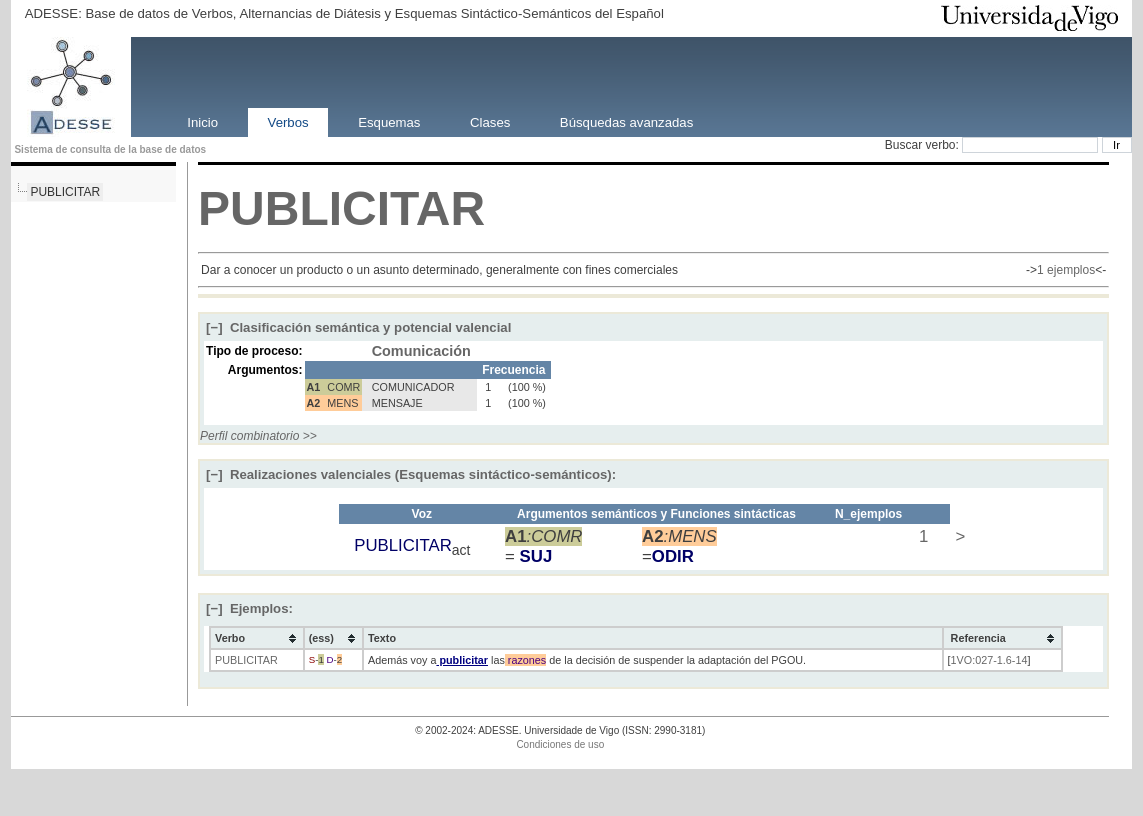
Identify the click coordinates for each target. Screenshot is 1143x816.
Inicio (202, 121)
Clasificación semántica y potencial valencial (358, 327)
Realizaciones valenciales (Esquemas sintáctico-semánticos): (411, 474)
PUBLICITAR (65, 192)
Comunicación (421, 351)
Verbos (288, 121)
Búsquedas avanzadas (626, 121)
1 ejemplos (1066, 270)
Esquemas (389, 121)
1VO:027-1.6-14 (989, 660)
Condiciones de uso (560, 744)
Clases (490, 121)
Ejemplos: (249, 608)
